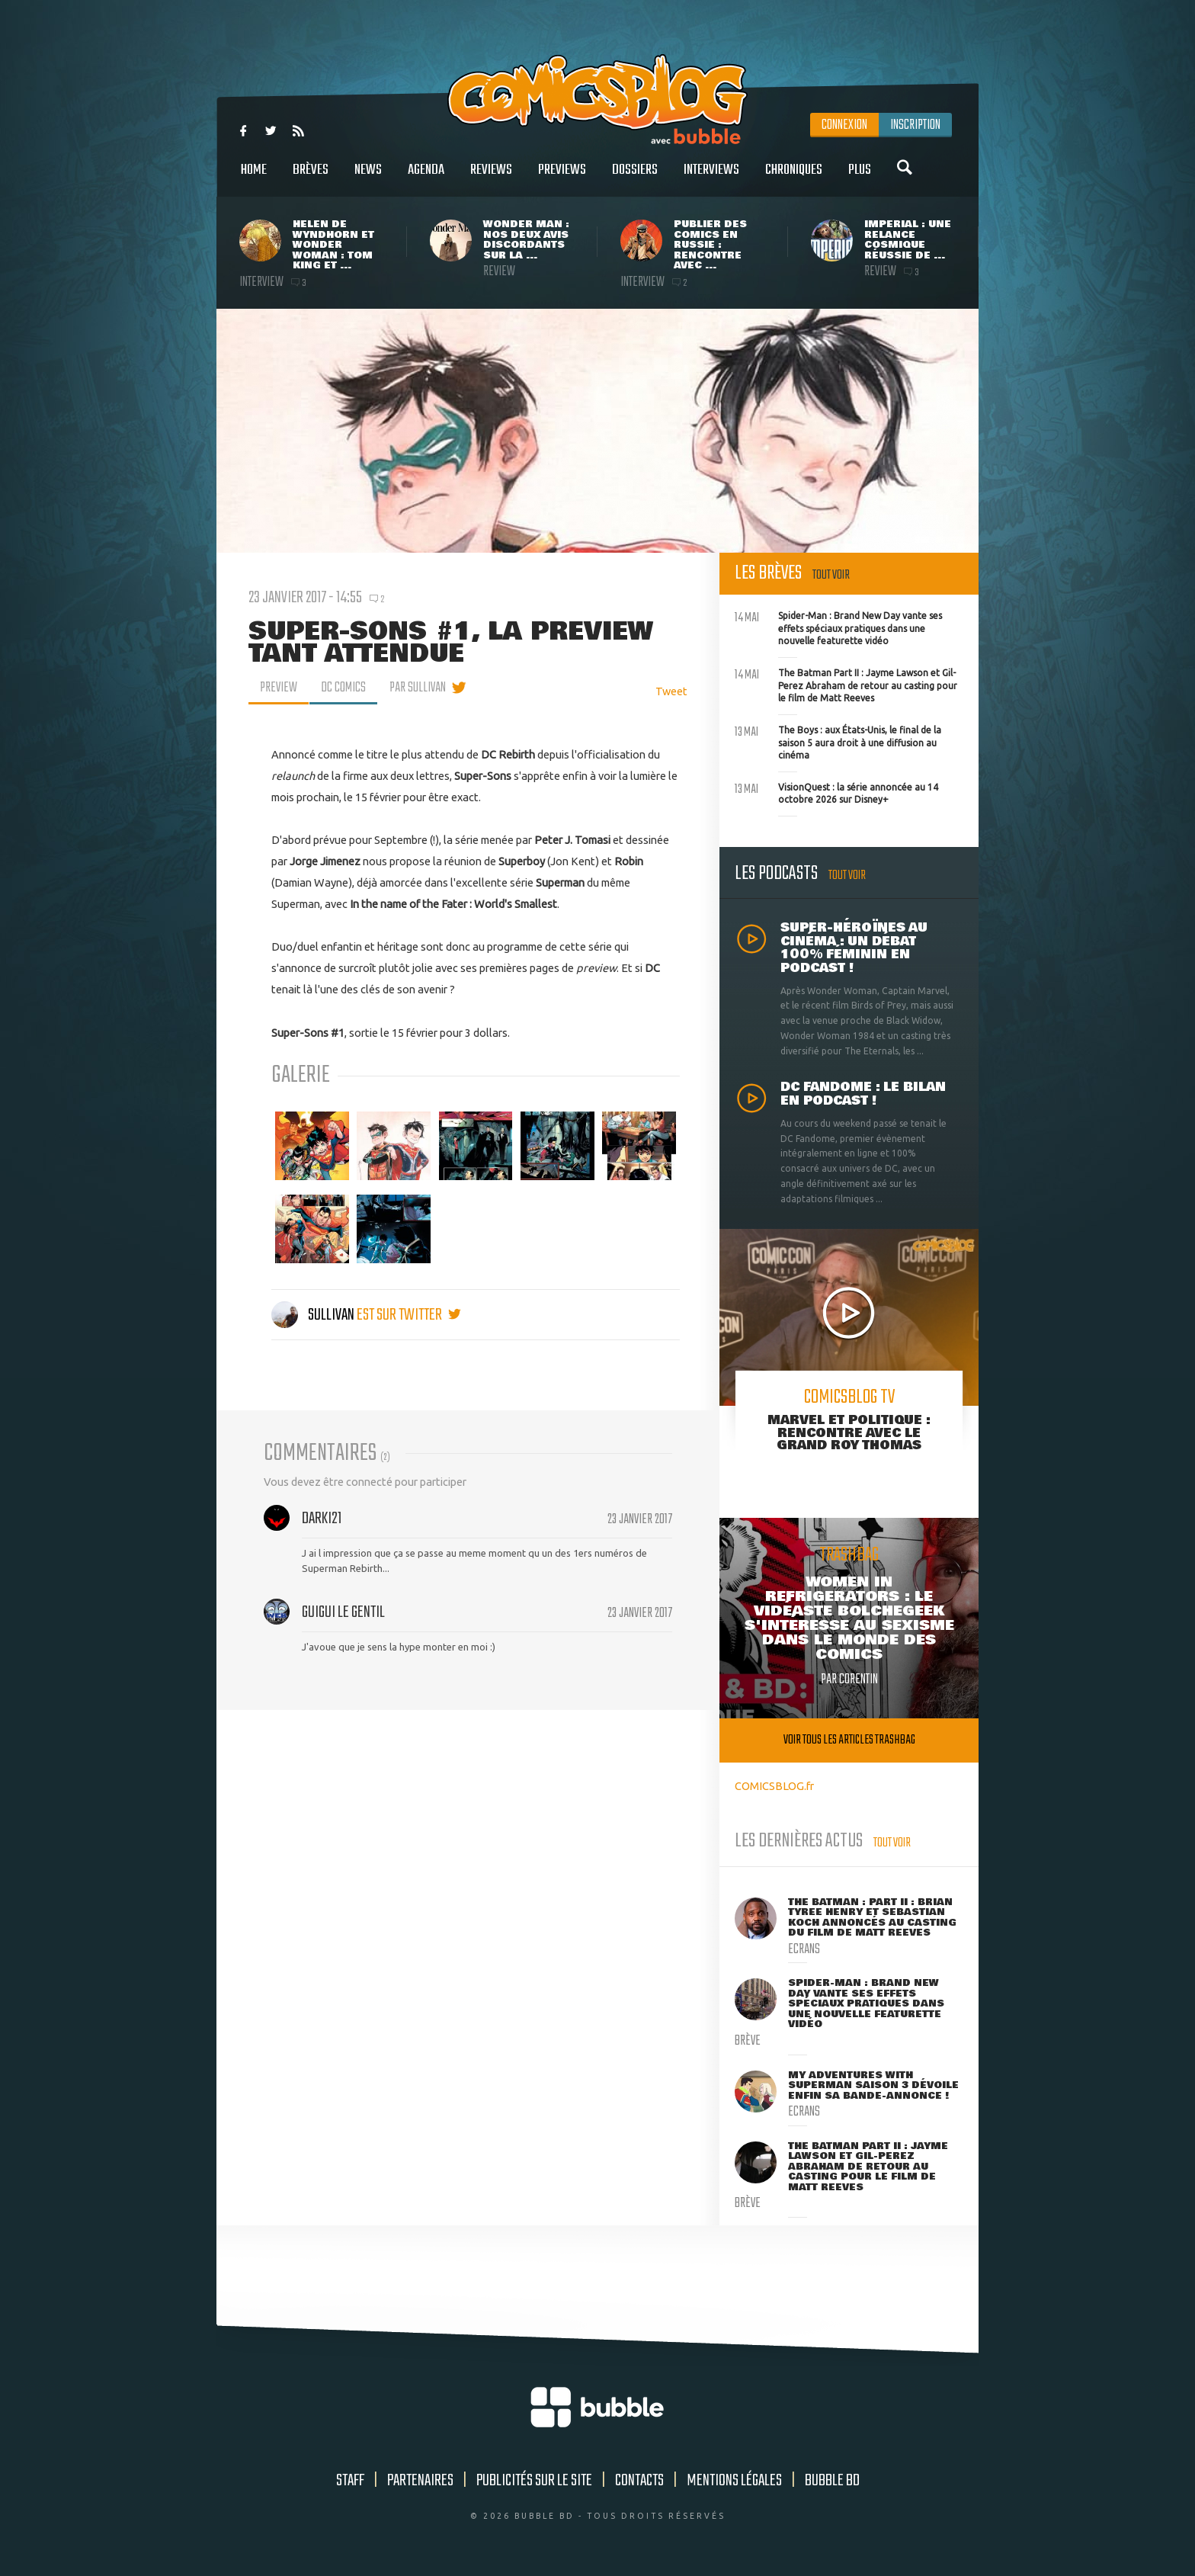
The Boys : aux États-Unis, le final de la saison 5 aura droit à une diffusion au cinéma (838, 741)
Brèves (310, 178)
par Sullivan (417, 687)
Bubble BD (832, 2480)
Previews (562, 178)
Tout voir (831, 575)
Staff (350, 2480)
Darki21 (321, 1518)
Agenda (426, 178)
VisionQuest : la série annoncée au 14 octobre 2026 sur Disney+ (836, 792)
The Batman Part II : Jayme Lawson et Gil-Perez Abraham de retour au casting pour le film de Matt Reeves (846, 684)
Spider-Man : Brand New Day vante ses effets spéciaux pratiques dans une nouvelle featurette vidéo (838, 627)
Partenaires (420, 2480)
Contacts (639, 2480)
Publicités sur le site (534, 2480)
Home (254, 178)
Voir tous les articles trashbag (849, 1740)
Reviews (491, 178)
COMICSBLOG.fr (774, 1785)
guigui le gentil (343, 1612)
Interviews (711, 178)
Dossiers (635, 178)
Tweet (671, 691)
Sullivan (314, 1315)
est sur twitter (409, 1315)
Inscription (915, 125)
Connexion (844, 125)
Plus (859, 178)
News (368, 178)
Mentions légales (734, 2480)
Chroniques (793, 178)
